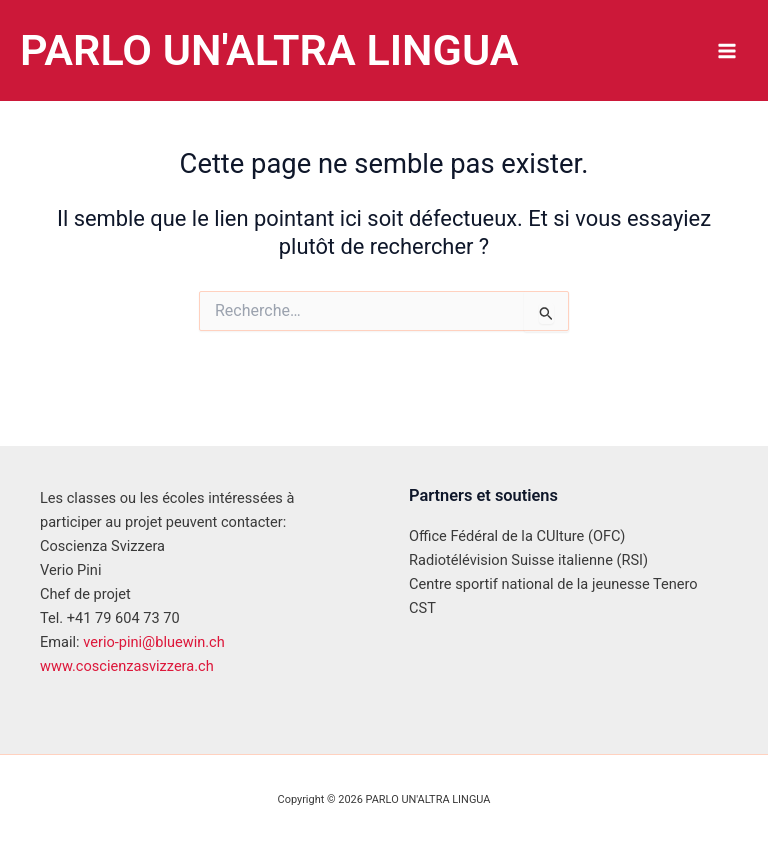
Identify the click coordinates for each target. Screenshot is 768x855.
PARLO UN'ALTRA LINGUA (284, 49)
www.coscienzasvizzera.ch (127, 666)
